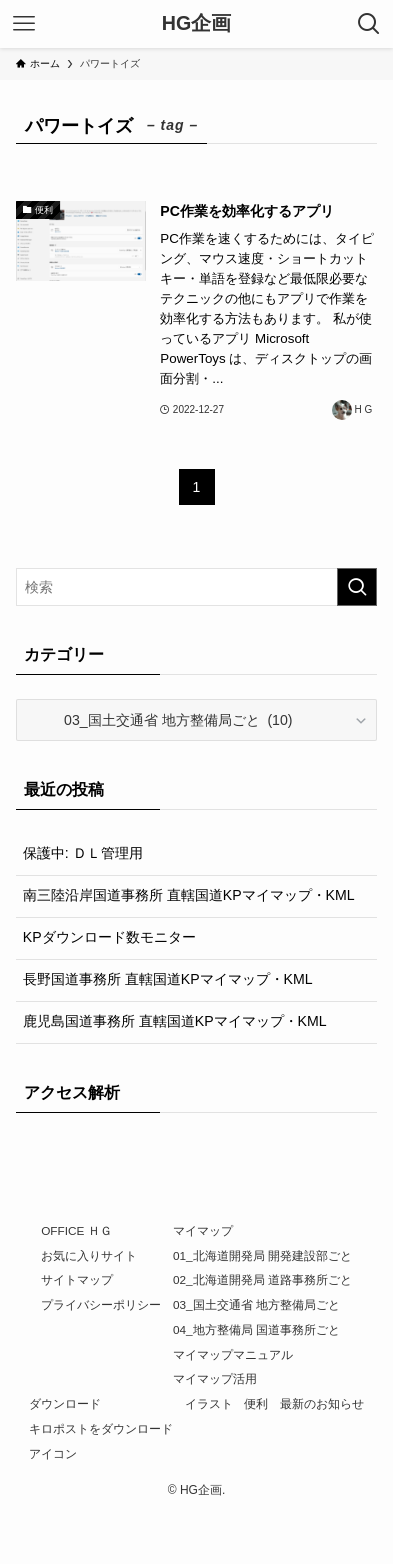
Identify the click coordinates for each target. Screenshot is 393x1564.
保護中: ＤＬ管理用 (83, 853)
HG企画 (196, 24)
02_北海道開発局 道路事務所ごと (262, 1279)
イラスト (209, 1403)
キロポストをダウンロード (101, 1428)
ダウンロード (65, 1403)
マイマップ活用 (215, 1378)
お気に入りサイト (89, 1255)
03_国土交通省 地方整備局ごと (256, 1304)
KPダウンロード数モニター (109, 937)
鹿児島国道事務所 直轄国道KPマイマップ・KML (175, 1021)
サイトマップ (77, 1279)
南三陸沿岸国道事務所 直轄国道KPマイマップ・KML (189, 895)
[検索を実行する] (357, 587)
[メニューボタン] (24, 24)
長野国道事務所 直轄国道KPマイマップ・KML (168, 979)
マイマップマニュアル (233, 1354)
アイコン (53, 1453)
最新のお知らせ (322, 1403)
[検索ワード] (197, 587)
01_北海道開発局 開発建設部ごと (262, 1255)
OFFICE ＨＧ (76, 1230)
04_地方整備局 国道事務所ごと (256, 1329)
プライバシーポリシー (101, 1304)
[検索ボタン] (369, 24)
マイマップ (203, 1230)
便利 (256, 1403)
